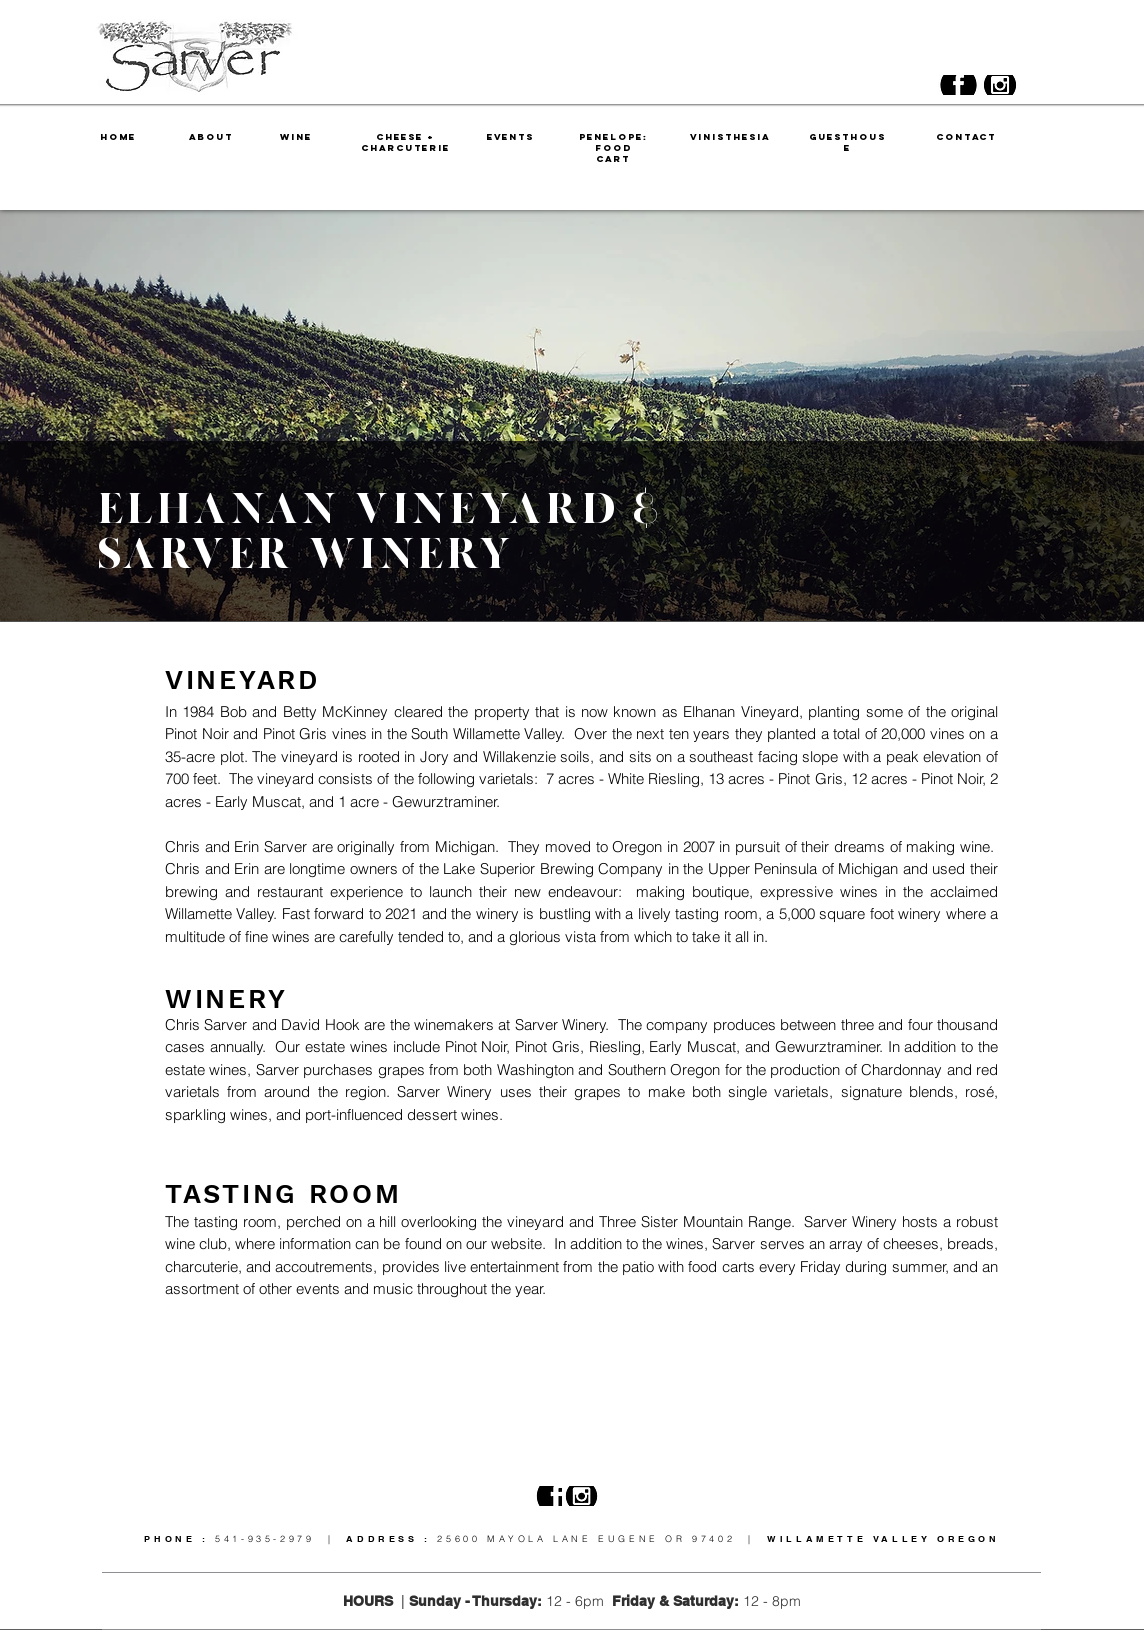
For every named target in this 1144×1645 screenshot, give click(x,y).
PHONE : (179, 1538)
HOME (118, 136)
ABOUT (211, 136)
